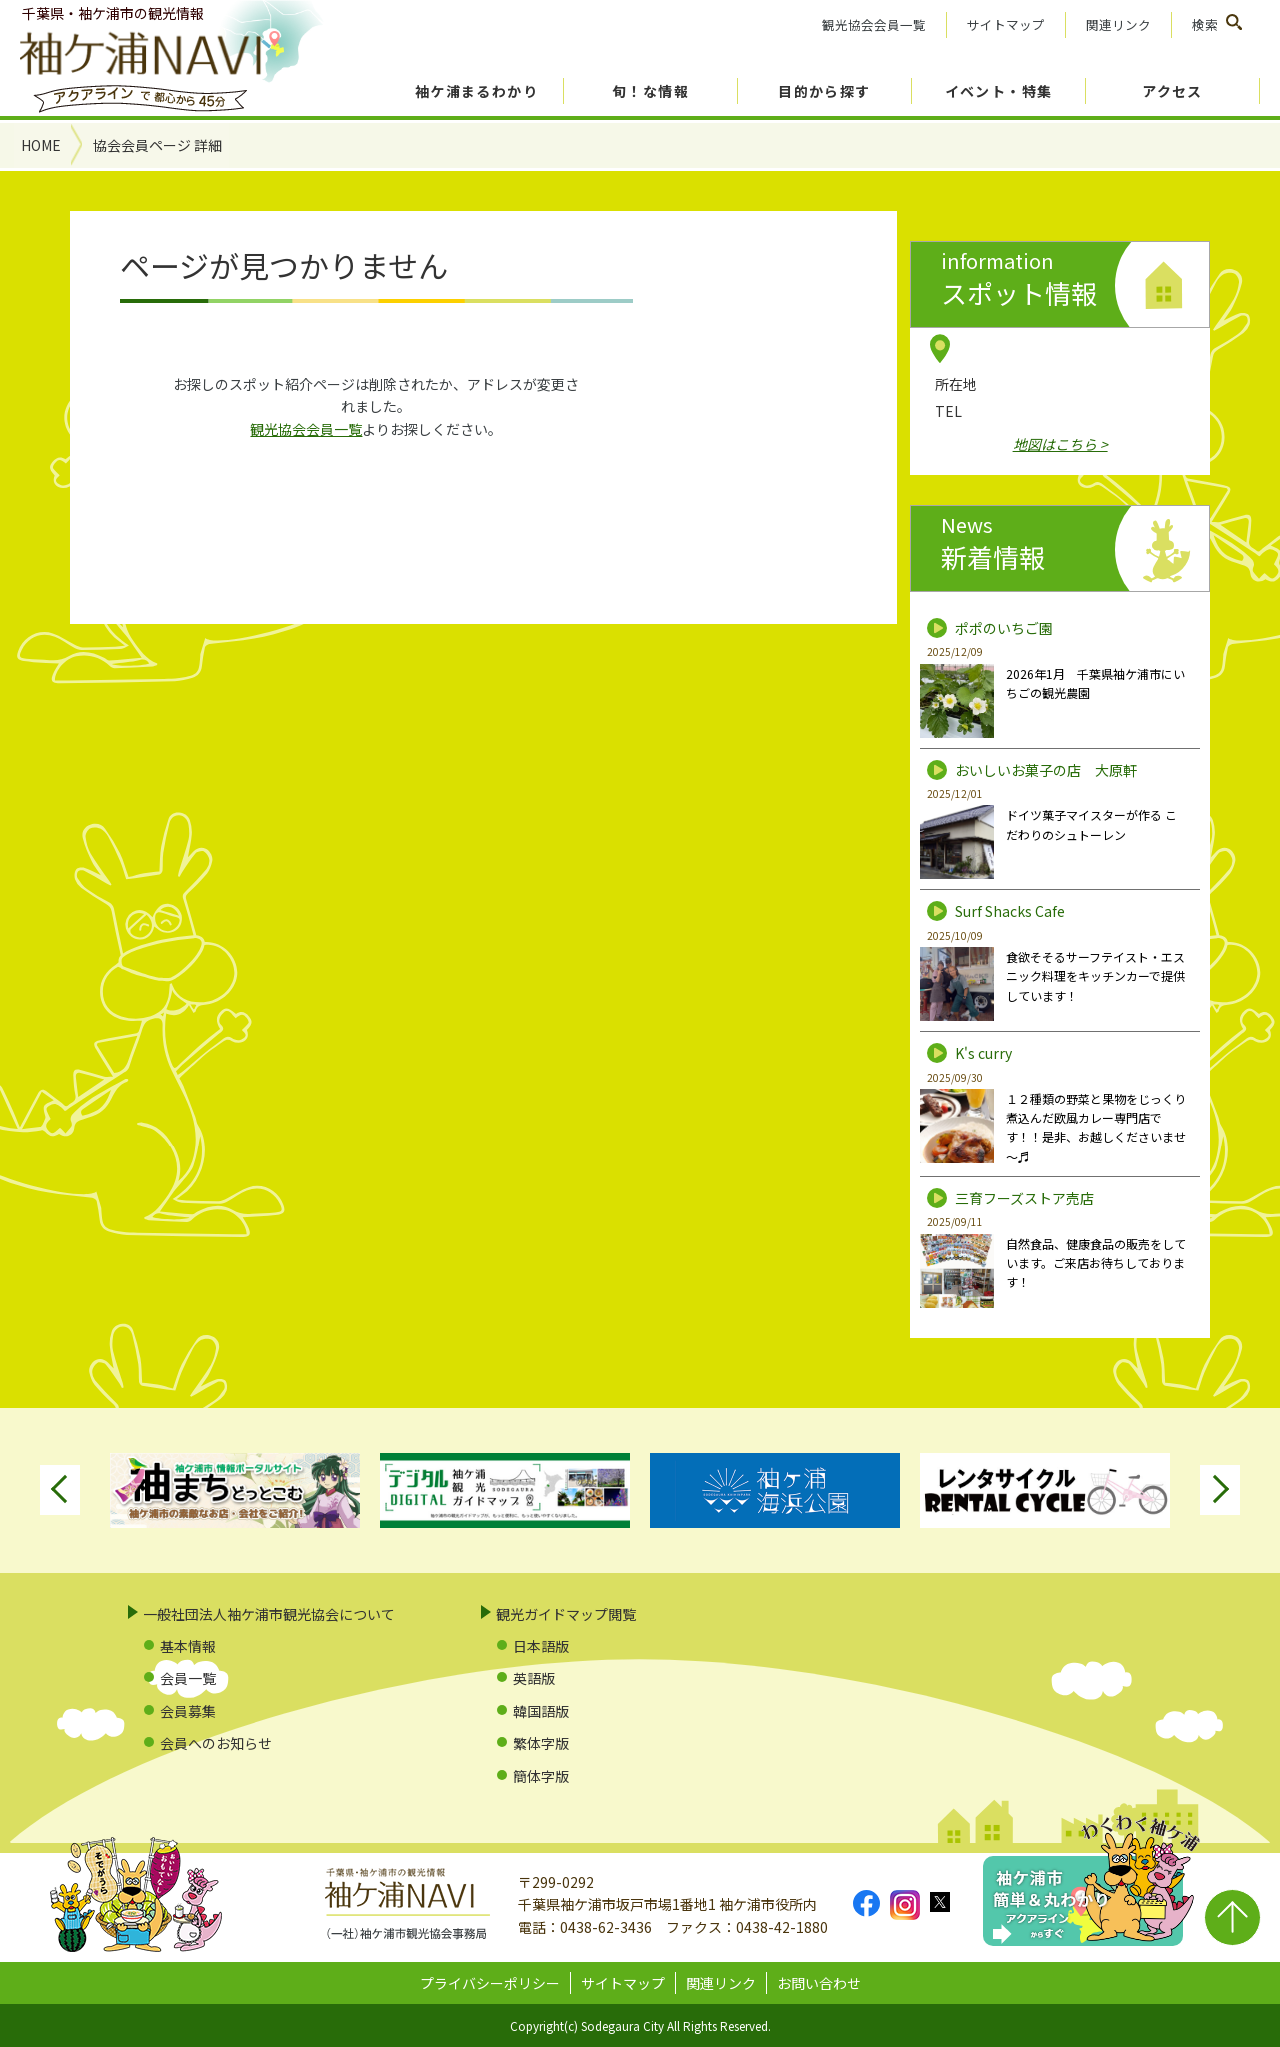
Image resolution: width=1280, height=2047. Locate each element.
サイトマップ (1006, 24)
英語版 (534, 1678)
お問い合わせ (819, 1983)
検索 (1205, 24)
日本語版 (541, 1646)
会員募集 (188, 1711)
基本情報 (188, 1646)
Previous (60, 1490)
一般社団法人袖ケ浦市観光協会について (269, 1614)
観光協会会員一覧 (874, 24)
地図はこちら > (1060, 444)
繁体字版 (541, 1743)
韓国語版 (541, 1711)
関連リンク (1118, 24)
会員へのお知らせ (216, 1743)
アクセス (1172, 91)
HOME (41, 145)
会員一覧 (188, 1678)
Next (1220, 1490)
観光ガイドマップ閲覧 (566, 1614)
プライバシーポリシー (490, 1983)
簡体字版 (541, 1776)
